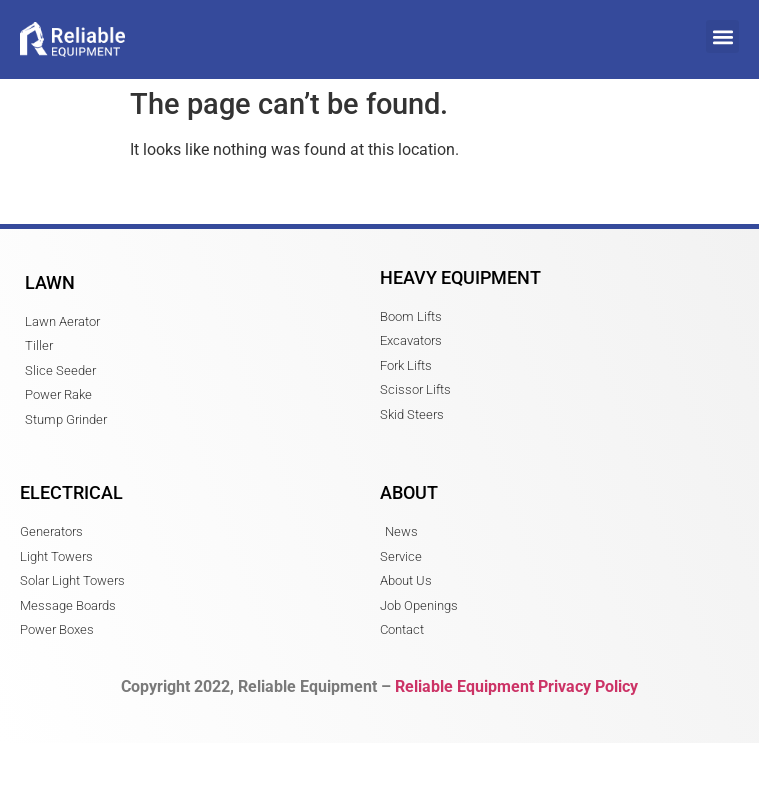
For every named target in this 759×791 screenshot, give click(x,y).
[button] (722, 36)
